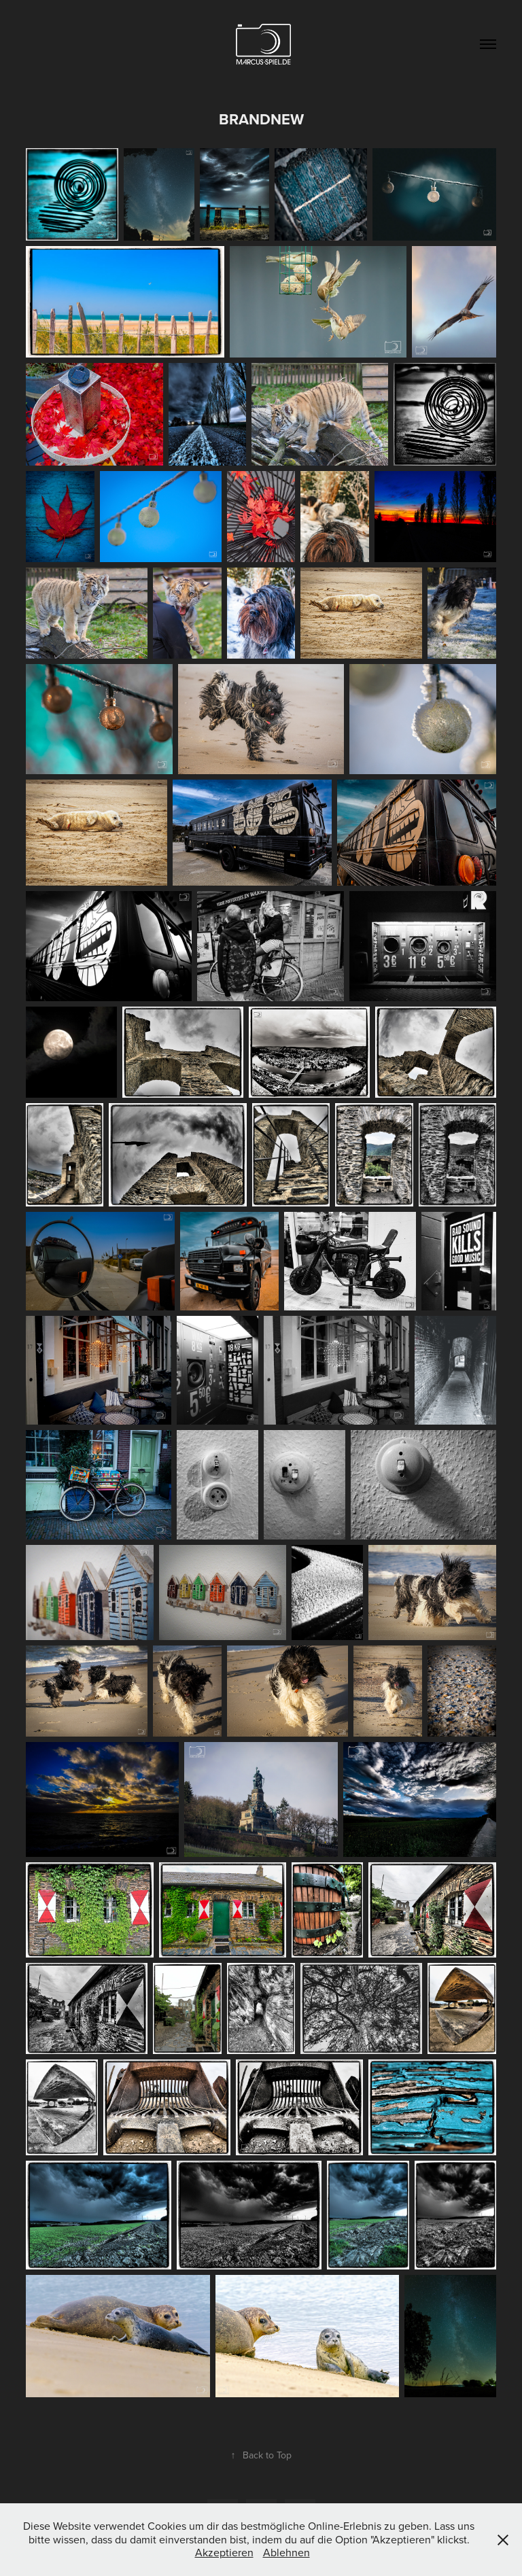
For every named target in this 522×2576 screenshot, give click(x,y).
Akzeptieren (224, 2552)
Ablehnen (286, 2552)
